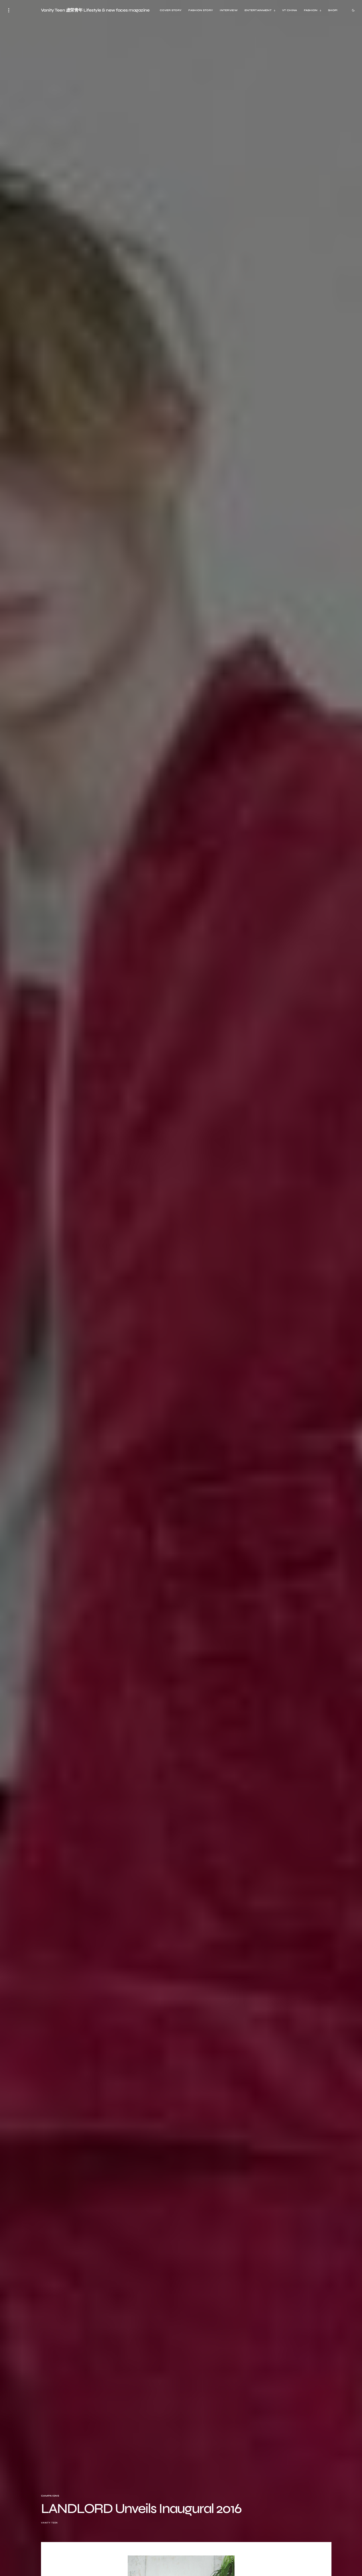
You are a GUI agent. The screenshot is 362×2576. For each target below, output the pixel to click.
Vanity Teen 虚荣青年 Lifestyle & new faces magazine (95, 10)
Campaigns (50, 2495)
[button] (8, 10)
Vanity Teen (49, 2523)
